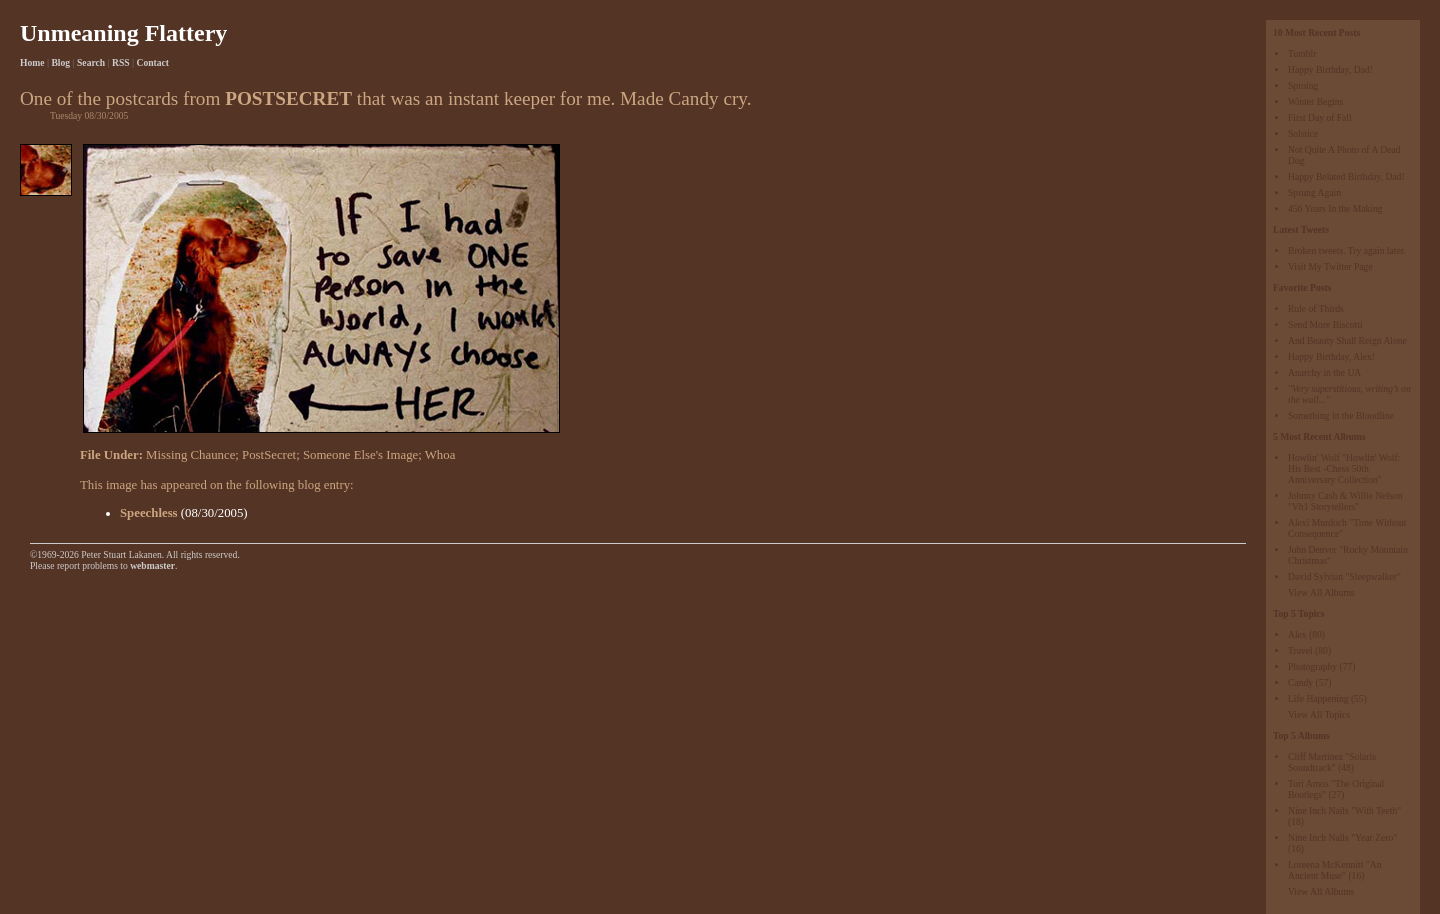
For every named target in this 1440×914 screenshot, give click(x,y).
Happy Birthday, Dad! (1330, 69)
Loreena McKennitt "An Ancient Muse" (1334, 870)
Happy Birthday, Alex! (1331, 356)
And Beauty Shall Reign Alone (1347, 340)
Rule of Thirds (1316, 308)
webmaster (152, 565)
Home (32, 62)
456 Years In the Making (1335, 208)
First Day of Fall (1320, 117)
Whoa (440, 455)
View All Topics (1319, 714)
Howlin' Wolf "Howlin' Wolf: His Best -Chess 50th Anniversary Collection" (1344, 468)
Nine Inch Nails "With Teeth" (1344, 810)
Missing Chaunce (190, 455)
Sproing (1303, 85)
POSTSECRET (288, 98)
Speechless (149, 513)
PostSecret (269, 455)
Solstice (1303, 133)
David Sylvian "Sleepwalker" (1344, 576)
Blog (60, 62)
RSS (121, 62)
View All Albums (1321, 592)
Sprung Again (1314, 192)
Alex (1297, 634)
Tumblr (1302, 53)
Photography (1312, 666)
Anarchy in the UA (1324, 372)
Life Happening (1318, 698)
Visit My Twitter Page (1330, 266)
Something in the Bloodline (1341, 415)
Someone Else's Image (360, 455)
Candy (1300, 682)
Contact (153, 62)
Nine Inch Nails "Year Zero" (1342, 837)
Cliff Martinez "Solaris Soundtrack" (1332, 762)
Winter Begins (1315, 101)
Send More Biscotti (1325, 324)
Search (91, 62)
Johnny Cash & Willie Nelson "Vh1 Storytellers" (1345, 501)
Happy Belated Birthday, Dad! (1346, 176)
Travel (1300, 650)
